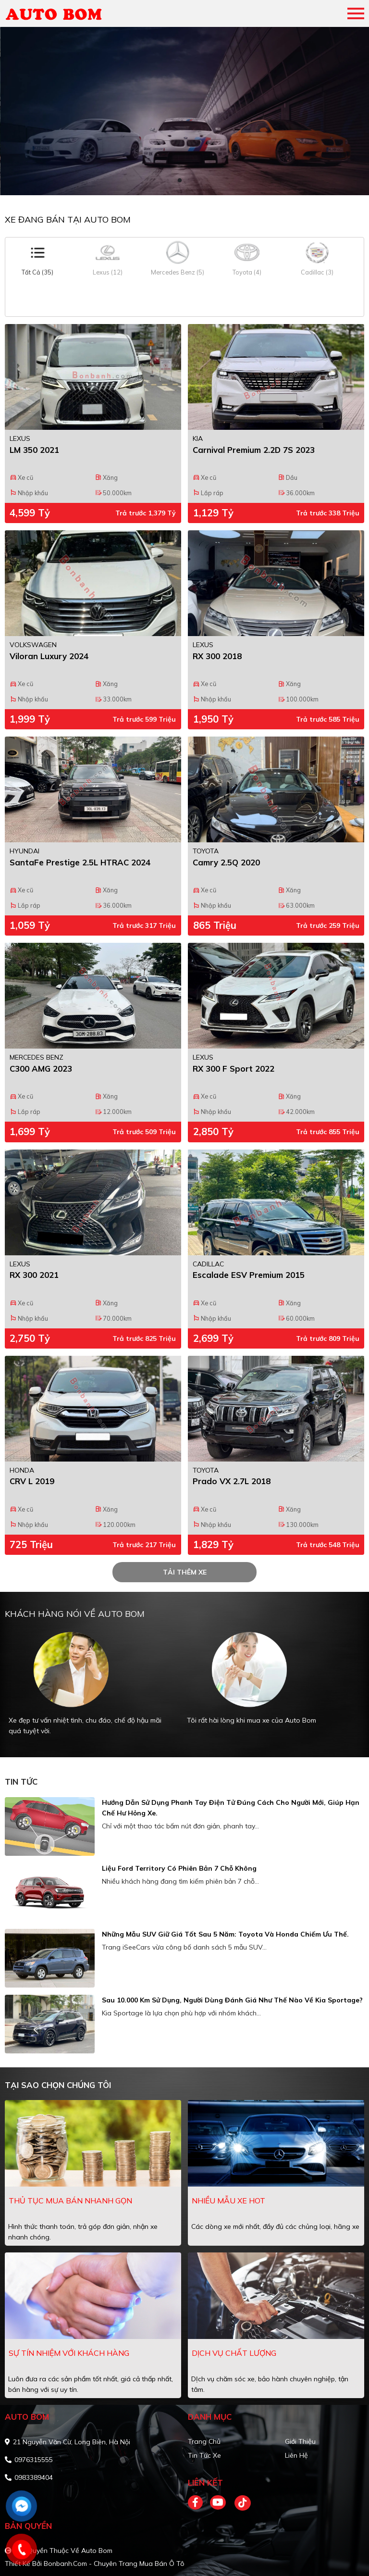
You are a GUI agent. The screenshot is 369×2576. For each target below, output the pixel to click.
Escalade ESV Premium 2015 (249, 1275)
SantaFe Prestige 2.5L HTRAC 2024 (80, 862)
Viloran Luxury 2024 (49, 656)
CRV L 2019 (32, 1481)
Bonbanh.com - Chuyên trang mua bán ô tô (114, 2563)
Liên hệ (296, 2455)
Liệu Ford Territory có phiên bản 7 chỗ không (179, 1868)
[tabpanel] (184, 111)
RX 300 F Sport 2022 (233, 1068)
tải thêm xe (185, 1572)
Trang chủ (204, 2441)
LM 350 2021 (34, 450)
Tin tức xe (204, 2455)
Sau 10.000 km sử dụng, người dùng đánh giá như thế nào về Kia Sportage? (232, 2000)
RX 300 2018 (217, 656)
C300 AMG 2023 (41, 1068)
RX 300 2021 (34, 1275)
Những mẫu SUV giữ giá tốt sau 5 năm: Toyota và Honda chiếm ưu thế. (225, 1934)
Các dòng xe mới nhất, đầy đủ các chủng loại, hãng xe (275, 2226)
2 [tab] (189, 181)
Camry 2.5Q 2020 (226, 862)
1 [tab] (179, 181)
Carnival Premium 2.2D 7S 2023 (254, 450)
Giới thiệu (300, 2441)
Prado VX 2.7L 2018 (232, 1481)
